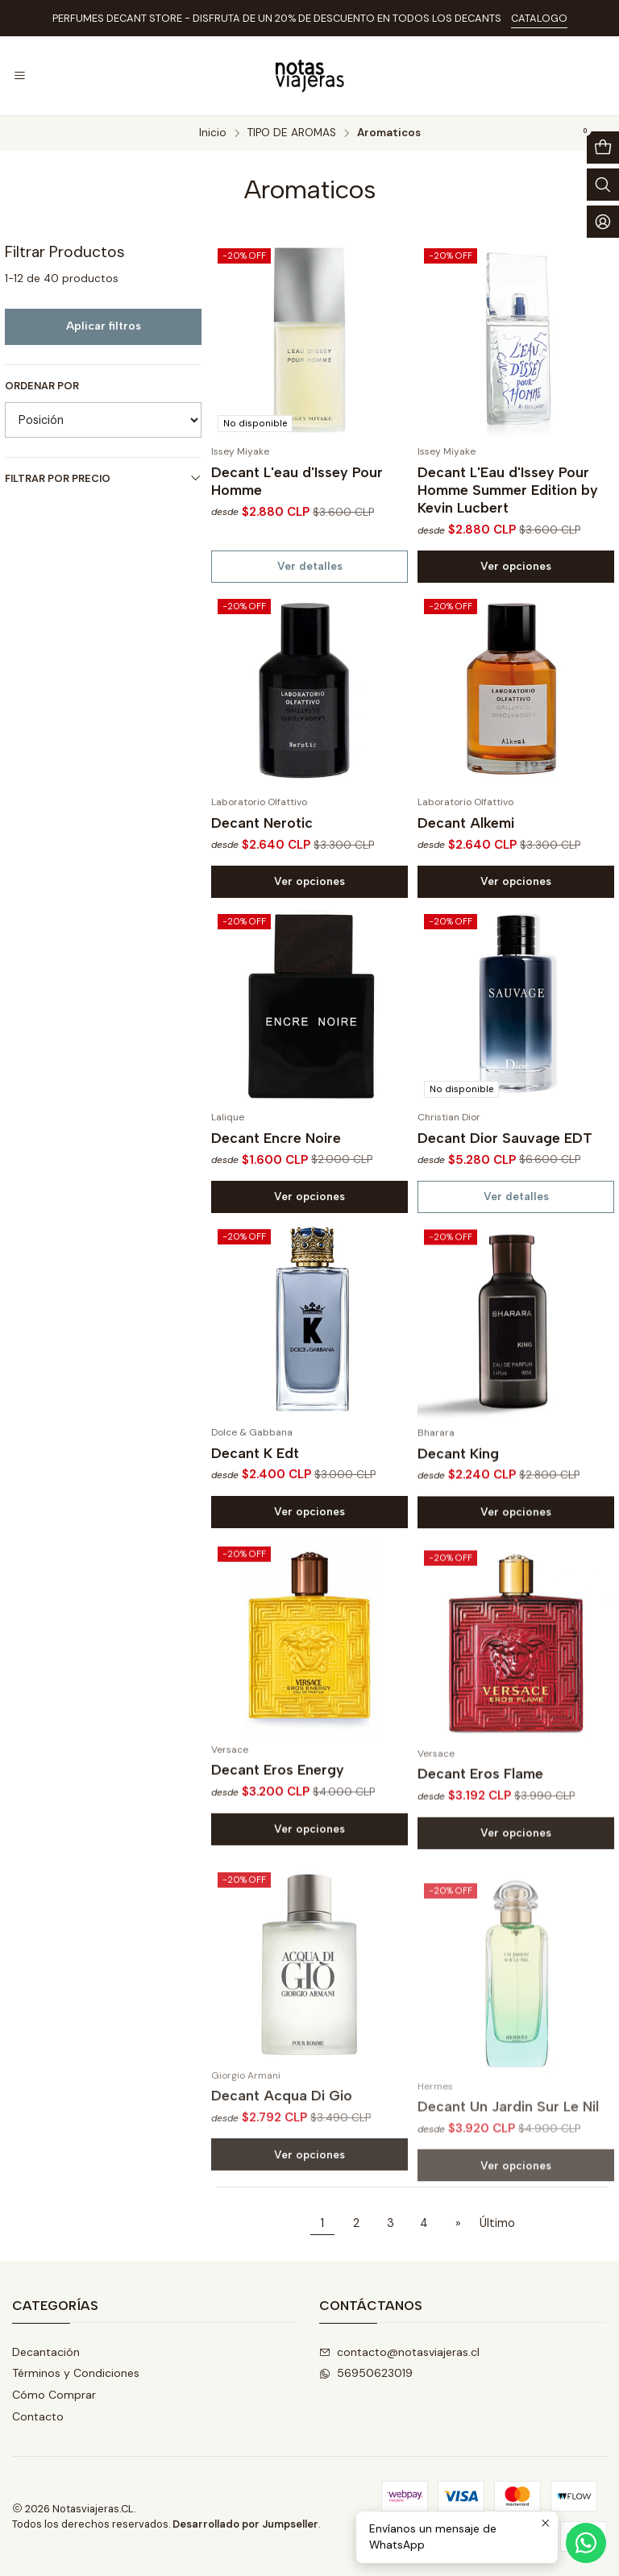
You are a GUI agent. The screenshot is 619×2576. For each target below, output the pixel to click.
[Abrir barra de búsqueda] (603, 184)
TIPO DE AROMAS (291, 133)
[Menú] (20, 76)
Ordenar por (42, 386)
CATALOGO (539, 18)
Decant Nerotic (262, 877)
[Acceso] (603, 222)
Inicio (212, 133)
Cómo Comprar (54, 2394)
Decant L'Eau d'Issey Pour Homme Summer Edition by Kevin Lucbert (508, 489)
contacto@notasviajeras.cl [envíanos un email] (399, 2352)
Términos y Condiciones (75, 2373)
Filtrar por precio (103, 478)
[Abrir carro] (603, 147)
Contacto (38, 2416)
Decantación (46, 2352)
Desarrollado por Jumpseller (245, 2524)
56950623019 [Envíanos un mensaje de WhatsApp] (366, 2373)
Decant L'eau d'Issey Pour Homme (297, 480)
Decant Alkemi (466, 897)
